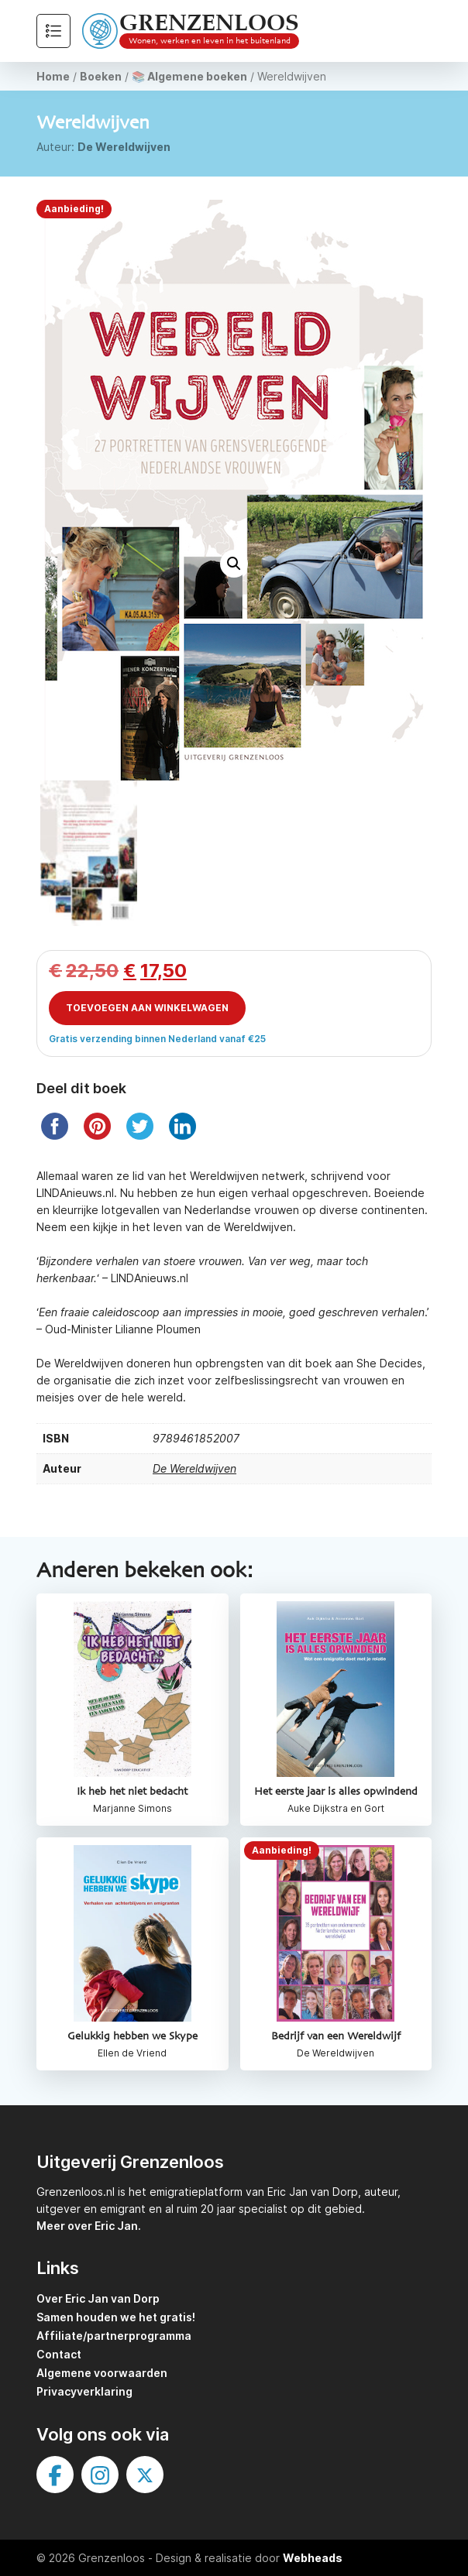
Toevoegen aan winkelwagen (147, 1008)
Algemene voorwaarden (101, 2372)
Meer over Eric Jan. (88, 2225)
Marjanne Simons (132, 1808)
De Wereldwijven (123, 146)
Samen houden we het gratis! (115, 2317)
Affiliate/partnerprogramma (113, 2335)
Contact (58, 2354)
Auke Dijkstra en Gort (335, 1808)
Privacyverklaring (84, 2391)
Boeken (101, 76)
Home (53, 76)
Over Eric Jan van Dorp (98, 2298)
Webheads (312, 2557)
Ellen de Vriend (132, 2053)
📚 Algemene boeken (189, 76)
